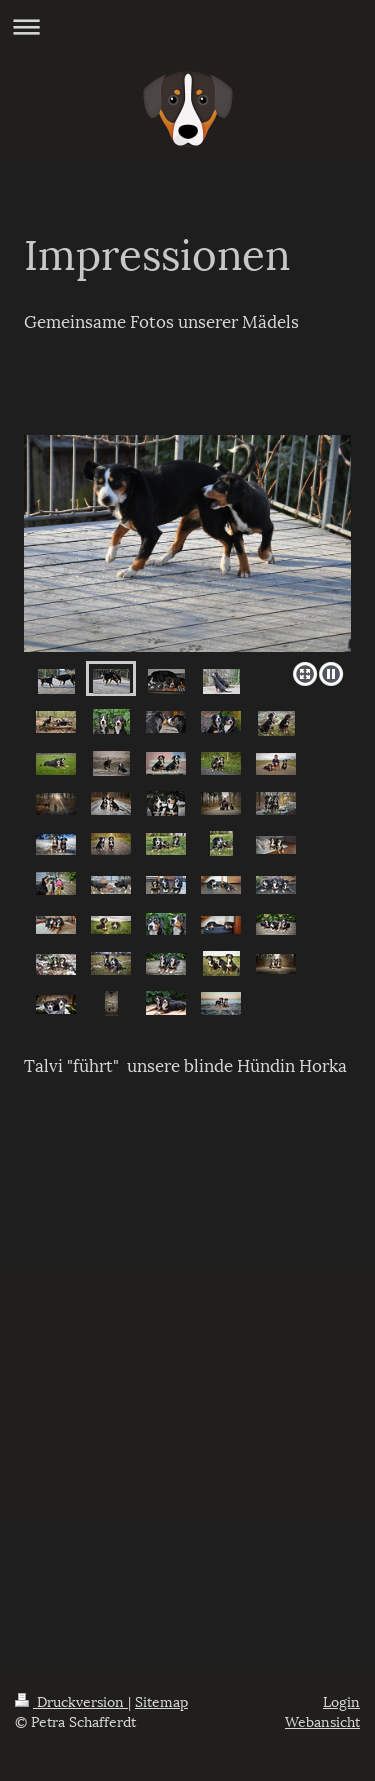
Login (341, 1700)
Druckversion (71, 1700)
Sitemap (161, 1700)
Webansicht (322, 1720)
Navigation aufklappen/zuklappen (187, 26)
